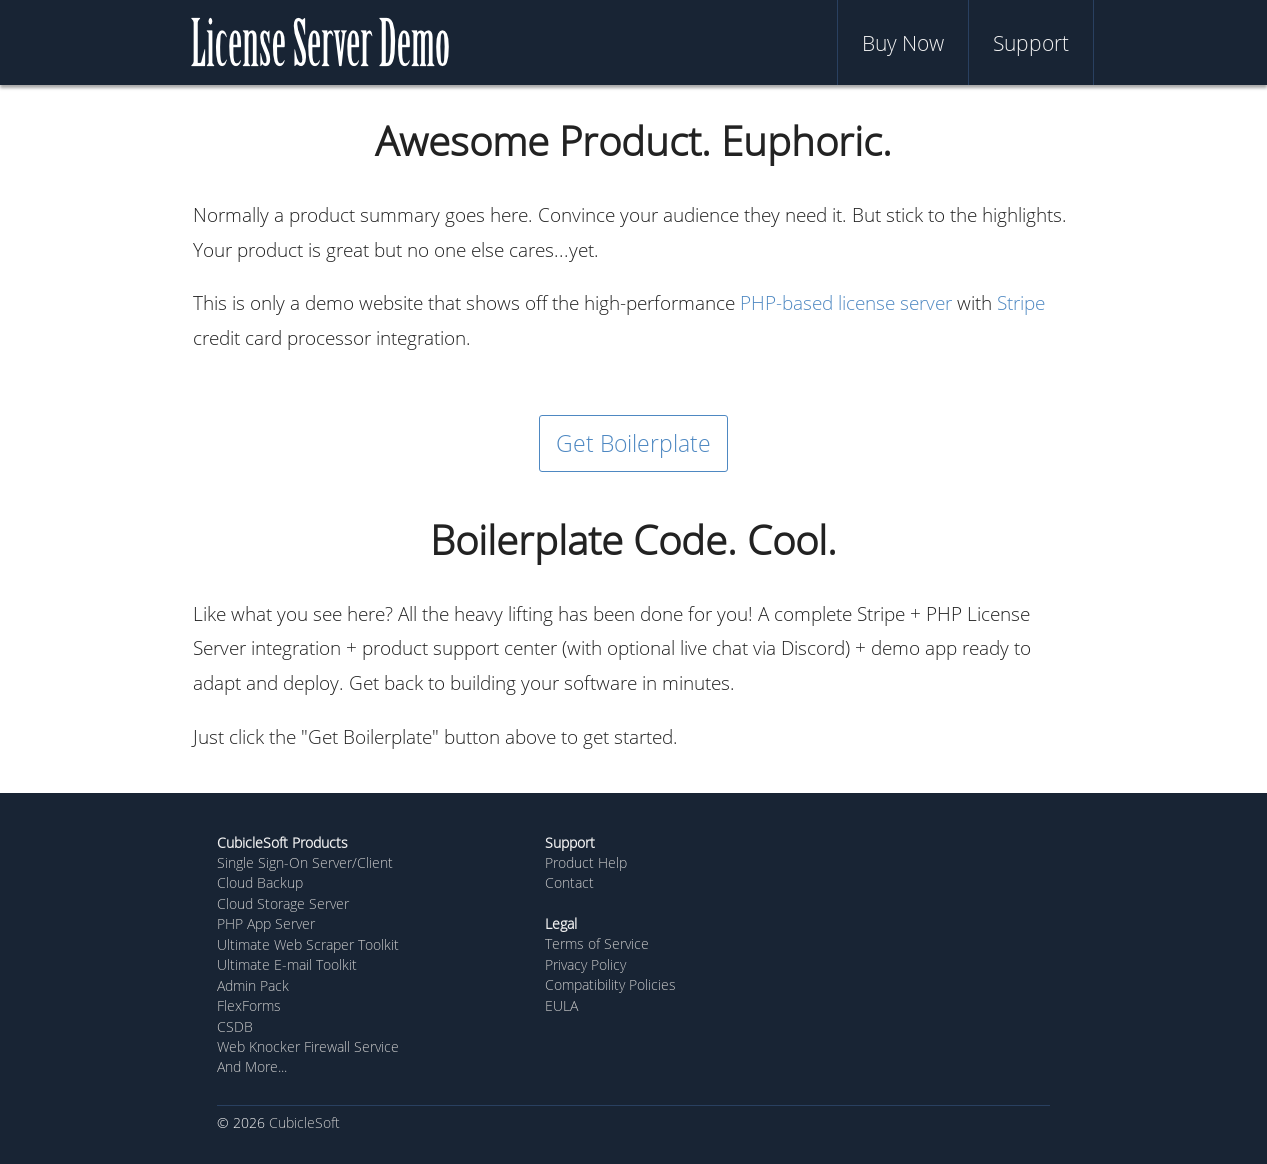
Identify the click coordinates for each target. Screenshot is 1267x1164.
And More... (252, 1066)
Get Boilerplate (633, 443)
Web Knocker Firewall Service (308, 1046)
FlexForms (249, 1005)
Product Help (586, 862)
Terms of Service (597, 943)
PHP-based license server (846, 302)
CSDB (235, 1026)
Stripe (1021, 302)
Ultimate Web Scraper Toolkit (308, 944)
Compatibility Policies (610, 984)
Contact (569, 882)
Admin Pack (253, 985)
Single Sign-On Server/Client (305, 862)
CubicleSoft (304, 1122)
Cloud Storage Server (283, 903)
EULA (561, 1005)
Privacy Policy (585, 964)
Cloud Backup (260, 882)
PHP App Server (266, 923)
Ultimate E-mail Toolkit (287, 964)
